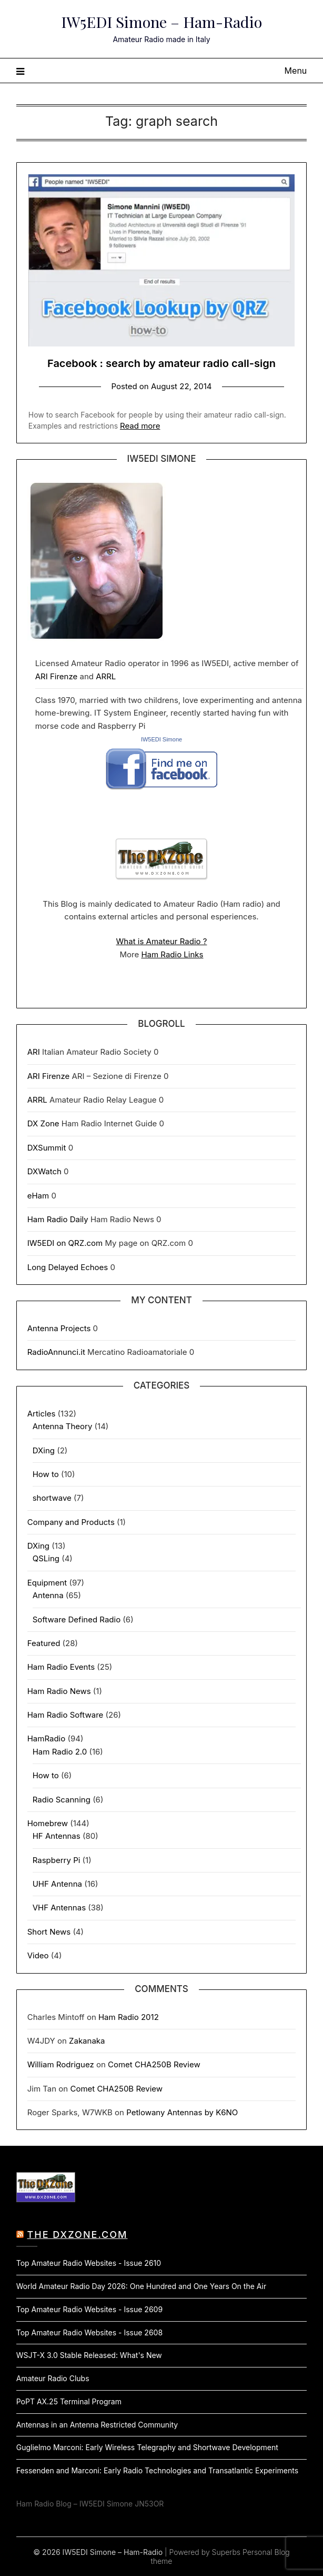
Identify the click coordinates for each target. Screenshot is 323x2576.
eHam (38, 1196)
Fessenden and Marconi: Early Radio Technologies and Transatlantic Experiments (157, 2470)
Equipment (47, 1583)
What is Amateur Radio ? (161, 941)
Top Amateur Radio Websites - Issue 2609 (89, 2309)
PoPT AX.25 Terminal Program (69, 2401)
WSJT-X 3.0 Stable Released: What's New (89, 2355)
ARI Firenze (56, 676)
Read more (140, 426)
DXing (44, 1450)
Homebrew (47, 1823)
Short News (48, 1932)
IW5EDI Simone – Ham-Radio (161, 22)
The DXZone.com (77, 2234)
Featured (43, 1643)
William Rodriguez (60, 2064)
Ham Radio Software (65, 1715)
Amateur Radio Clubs (52, 2378)
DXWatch (44, 1171)
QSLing (46, 1558)
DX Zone (43, 1123)
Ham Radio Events (61, 1667)
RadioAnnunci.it (56, 1352)
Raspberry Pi (56, 1860)
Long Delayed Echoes (67, 1267)
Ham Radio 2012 (128, 2017)
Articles (41, 1414)
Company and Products (71, 1522)
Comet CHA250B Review (154, 2064)
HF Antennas (56, 1836)
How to (46, 1474)
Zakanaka (87, 2041)
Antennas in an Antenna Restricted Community (97, 2424)
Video (38, 1955)
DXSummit (46, 1148)
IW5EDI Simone (161, 739)
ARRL (106, 676)
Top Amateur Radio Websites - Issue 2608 (89, 2332)
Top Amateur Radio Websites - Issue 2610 (88, 2262)
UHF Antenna (57, 1884)
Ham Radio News (59, 1691)
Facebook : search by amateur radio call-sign (161, 363)
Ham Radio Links (172, 954)
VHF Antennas (59, 1908)
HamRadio (46, 1738)
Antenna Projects (59, 1328)
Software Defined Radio (76, 1619)
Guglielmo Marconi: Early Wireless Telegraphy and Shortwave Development (147, 2447)
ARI (33, 1052)
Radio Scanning (61, 1800)
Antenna (48, 1595)
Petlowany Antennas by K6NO (182, 2112)
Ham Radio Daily (57, 1219)
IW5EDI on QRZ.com (65, 1243)
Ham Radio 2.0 (60, 1752)
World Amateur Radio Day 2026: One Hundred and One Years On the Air (141, 2286)
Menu (296, 70)
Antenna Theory (63, 1426)
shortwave (52, 1498)
